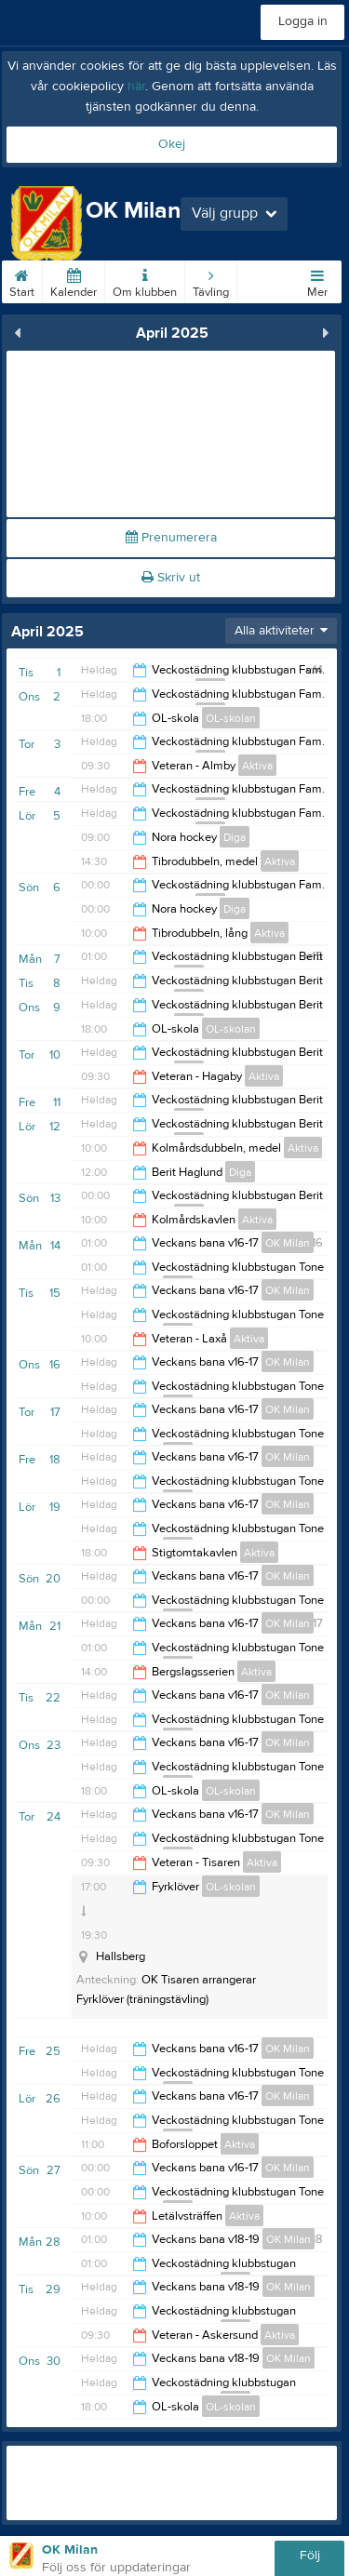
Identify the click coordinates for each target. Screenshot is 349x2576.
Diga (234, 837)
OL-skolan (231, 718)
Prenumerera (171, 537)
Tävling (211, 280)
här (136, 86)
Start (21, 280)
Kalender (73, 280)
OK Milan (287, 1242)
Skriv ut (170, 577)
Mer (317, 280)
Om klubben (145, 280)
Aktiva (257, 765)
